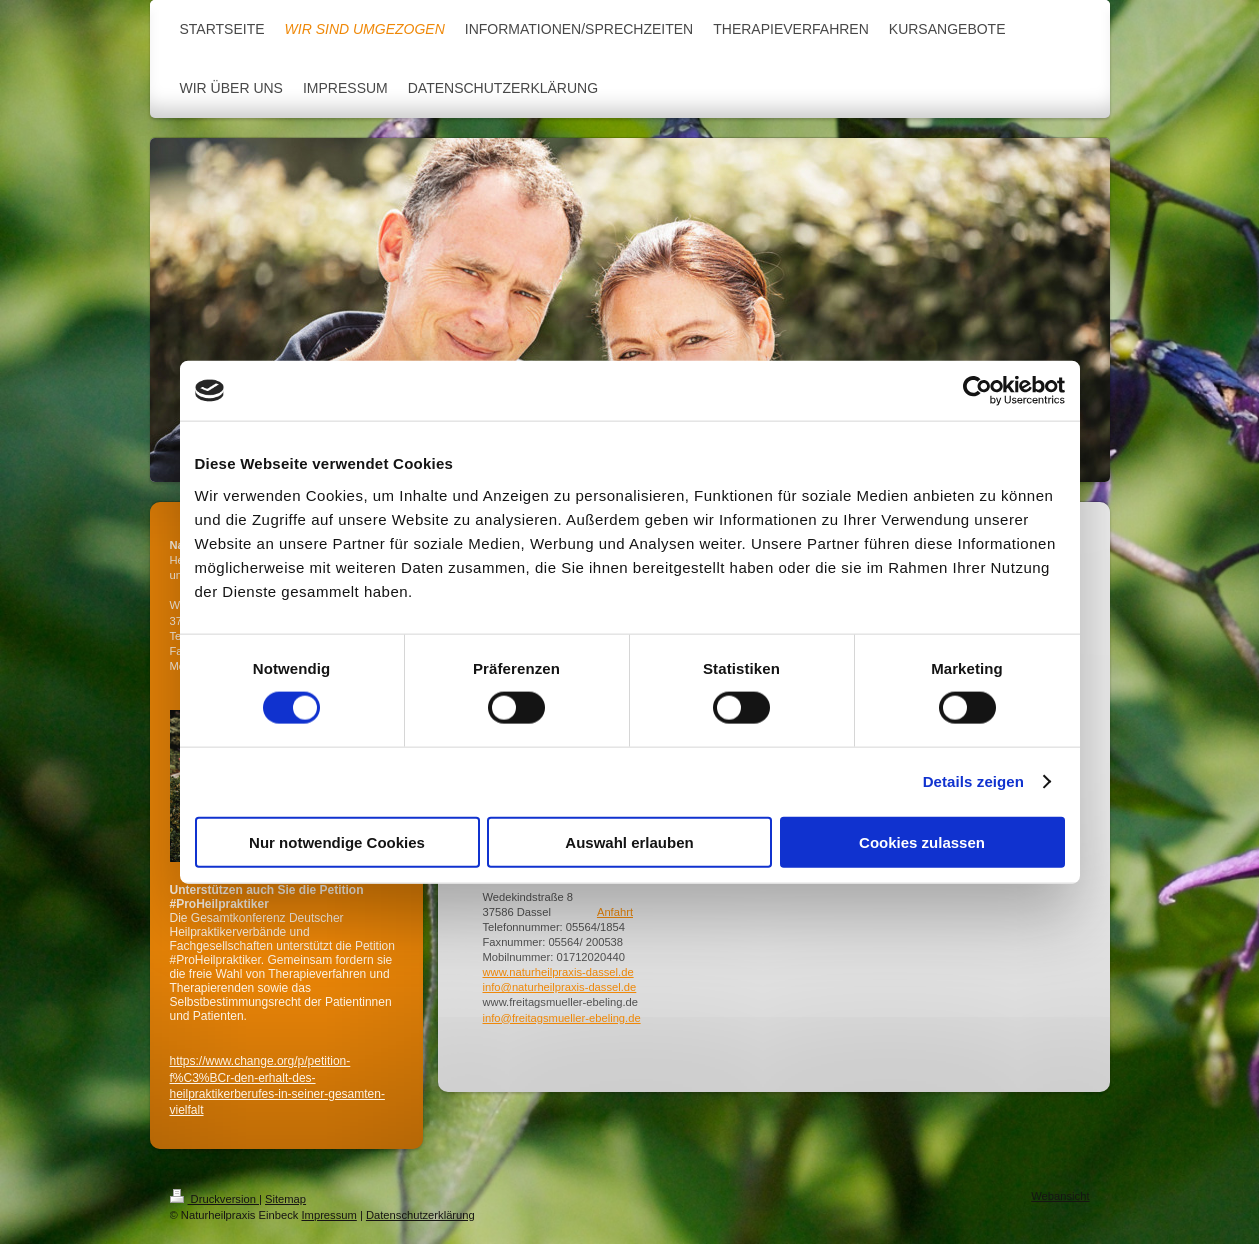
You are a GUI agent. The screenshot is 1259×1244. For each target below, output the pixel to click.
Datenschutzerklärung (420, 1215)
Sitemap (285, 1199)
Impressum (328, 1215)
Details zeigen (973, 781)
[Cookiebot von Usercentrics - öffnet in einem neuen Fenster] (977, 391)
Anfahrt (615, 912)
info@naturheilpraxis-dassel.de (560, 987)
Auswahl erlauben (629, 841)
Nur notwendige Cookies (337, 841)
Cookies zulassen (922, 841)
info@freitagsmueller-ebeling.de (562, 1018)
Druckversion (215, 1199)
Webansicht (1060, 1196)
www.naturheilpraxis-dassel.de (558, 972)
